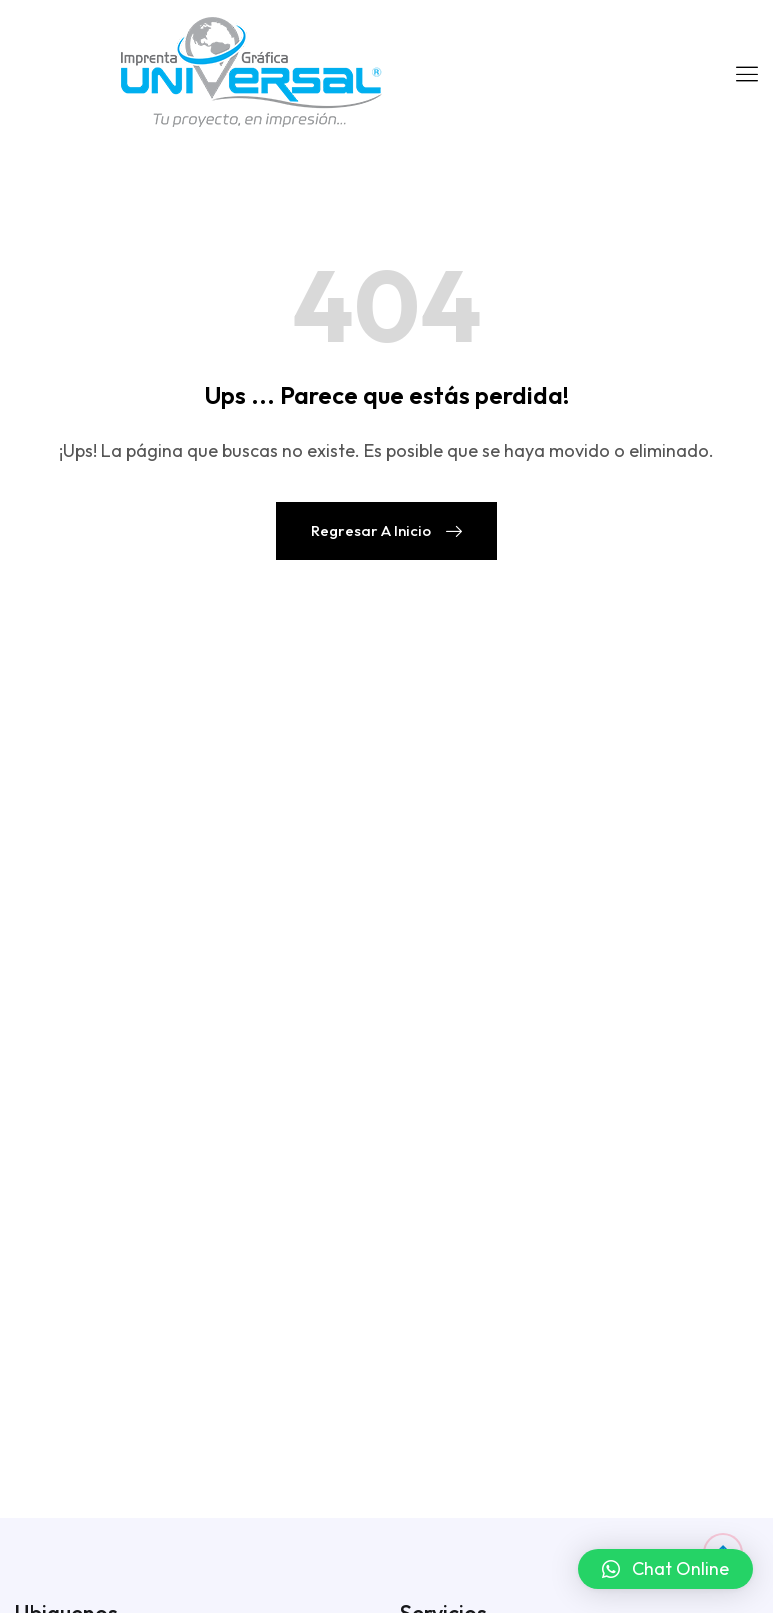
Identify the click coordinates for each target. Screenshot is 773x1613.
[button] (665, 1569)
